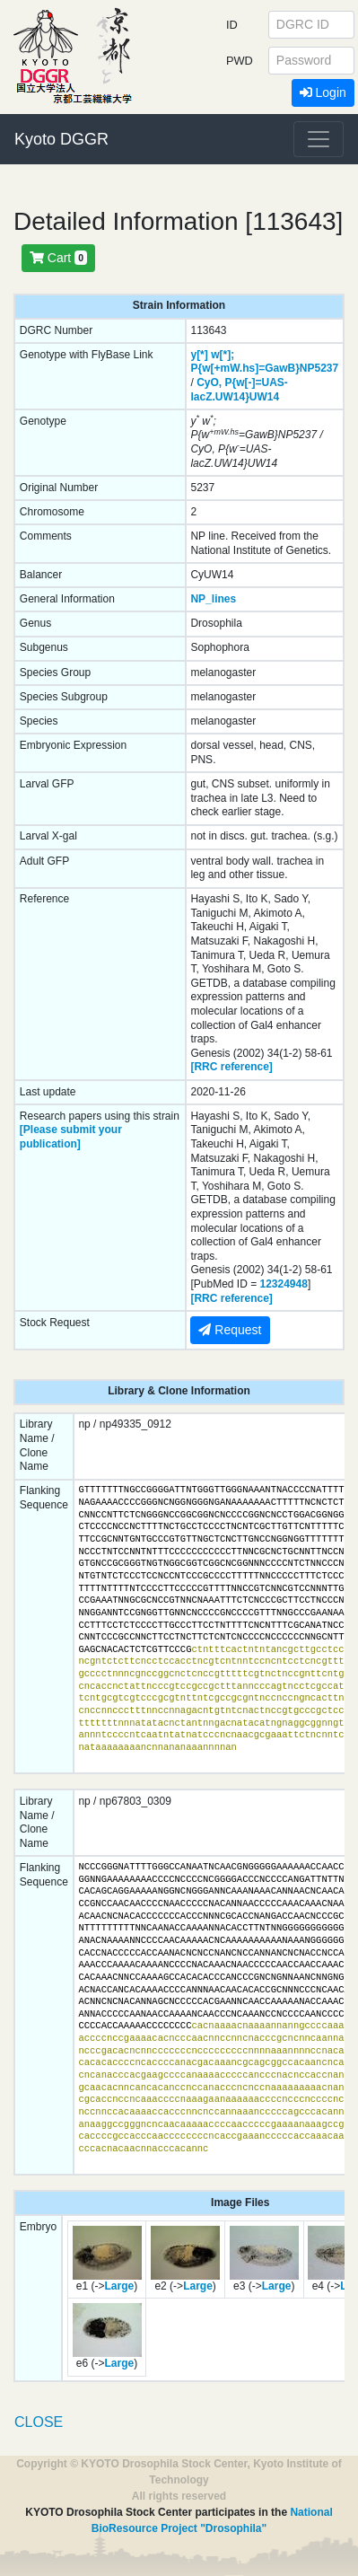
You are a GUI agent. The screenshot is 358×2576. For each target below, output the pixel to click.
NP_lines (213, 599)
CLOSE (38, 2422)
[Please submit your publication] (71, 1136)
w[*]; (222, 354)
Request (229, 1330)
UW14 (264, 397)
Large (120, 2286)
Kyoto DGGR (61, 139)
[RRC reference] (231, 1066)
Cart (58, 258)
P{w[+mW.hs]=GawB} (244, 368)
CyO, (209, 382)
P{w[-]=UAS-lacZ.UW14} (238, 389)
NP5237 (319, 368)
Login (323, 92)
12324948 (284, 1284)
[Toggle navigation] (318, 139)
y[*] (198, 354)
